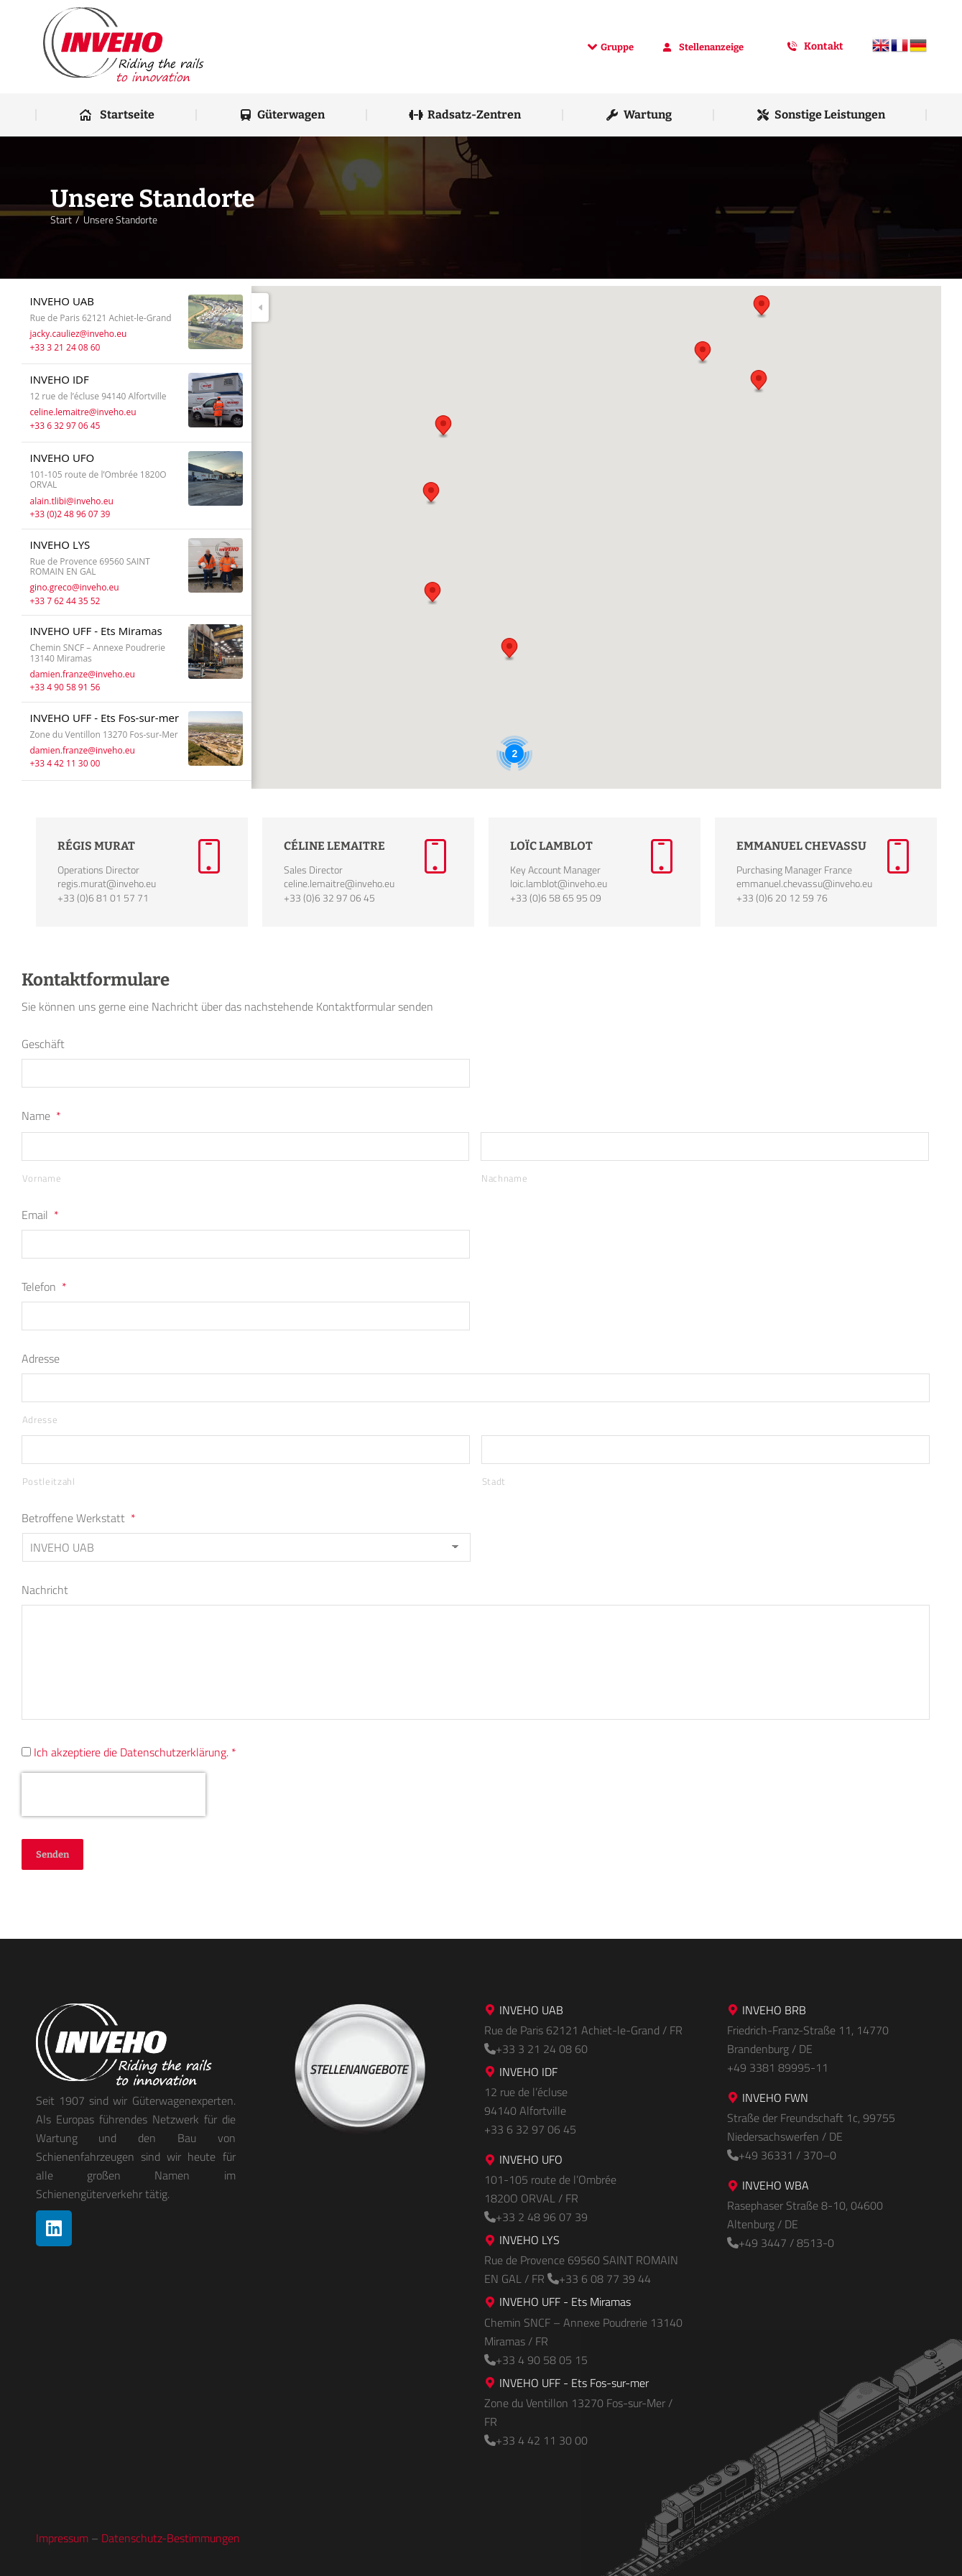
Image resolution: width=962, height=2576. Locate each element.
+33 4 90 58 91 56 (65, 687)
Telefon (44, 1286)
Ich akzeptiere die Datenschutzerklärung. (131, 1752)
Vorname (42, 1178)
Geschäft (43, 1043)
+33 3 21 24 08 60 (65, 347)
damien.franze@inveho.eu (82, 674)
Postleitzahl (48, 1481)
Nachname (504, 1178)
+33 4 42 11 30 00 (65, 763)
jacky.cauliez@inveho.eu (78, 334)
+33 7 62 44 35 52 (65, 601)
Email (40, 1214)
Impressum (62, 2538)
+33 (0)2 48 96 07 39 (70, 514)
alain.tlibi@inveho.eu (72, 501)
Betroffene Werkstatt (79, 1517)
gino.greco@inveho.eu (74, 587)
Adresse (41, 1358)
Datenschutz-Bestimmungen (170, 2538)
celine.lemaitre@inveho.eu (83, 412)
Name (41, 1115)
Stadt (494, 1481)
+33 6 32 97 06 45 (65, 426)
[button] (443, 426)
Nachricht (45, 1589)
